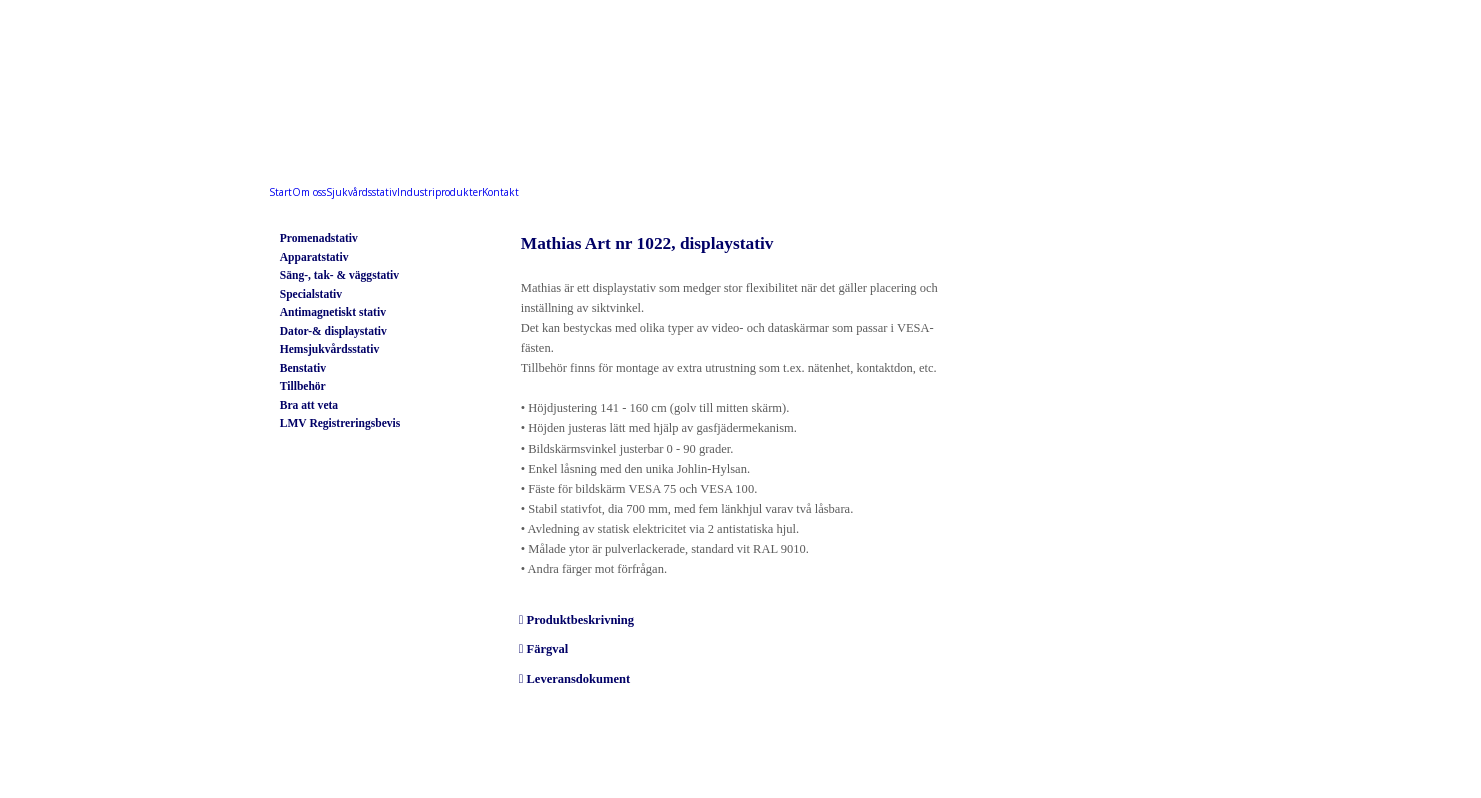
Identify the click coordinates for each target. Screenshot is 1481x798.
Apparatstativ (314, 257)
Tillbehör (303, 386)
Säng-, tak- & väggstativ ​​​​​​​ (339, 275)
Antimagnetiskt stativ (333, 312)
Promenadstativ (319, 238)
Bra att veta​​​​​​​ (309, 405)
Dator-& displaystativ (333, 331)
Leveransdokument (578, 679)
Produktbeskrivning (580, 620)
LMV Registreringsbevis (340, 423)
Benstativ (303, 368)
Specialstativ (311, 294)
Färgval (547, 649)
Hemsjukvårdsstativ (329, 349)
